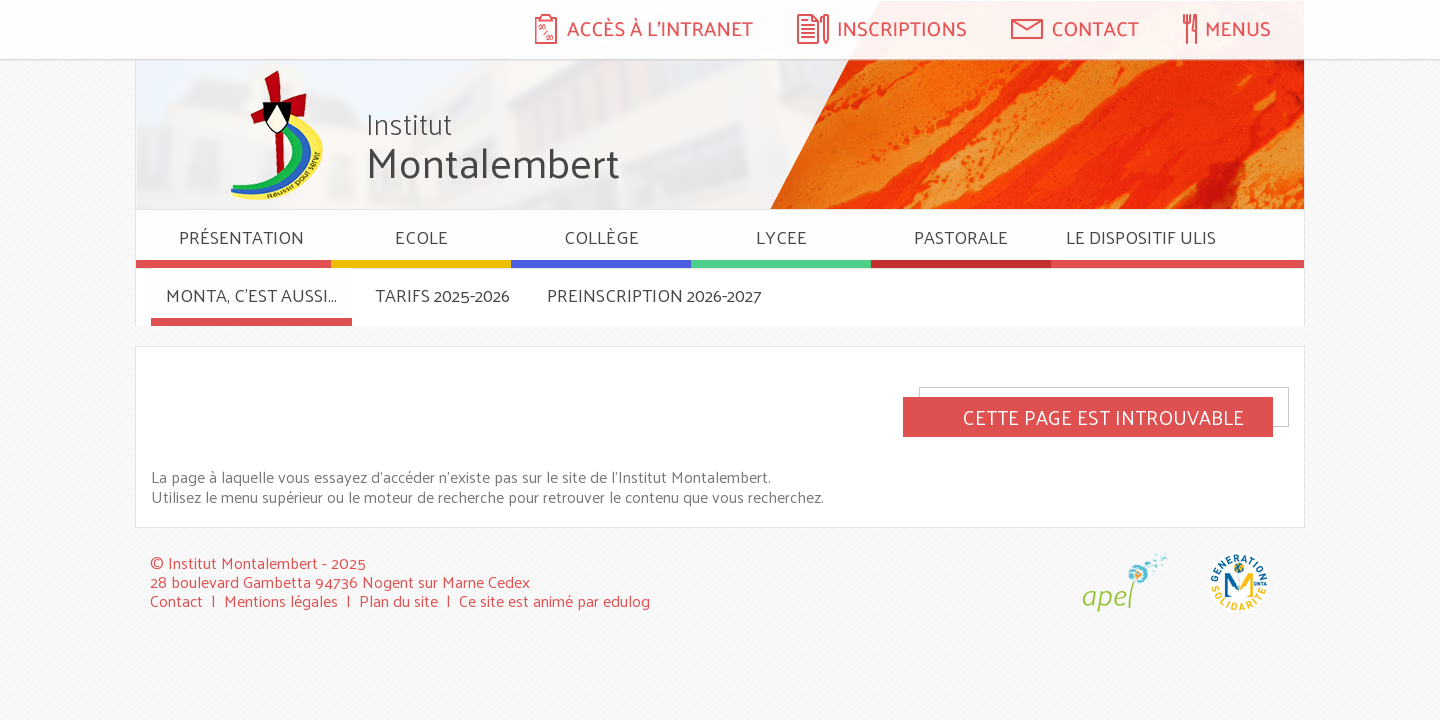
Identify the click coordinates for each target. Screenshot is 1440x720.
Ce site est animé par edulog (554, 600)
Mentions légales (281, 600)
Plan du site (398, 600)
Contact (176, 600)
